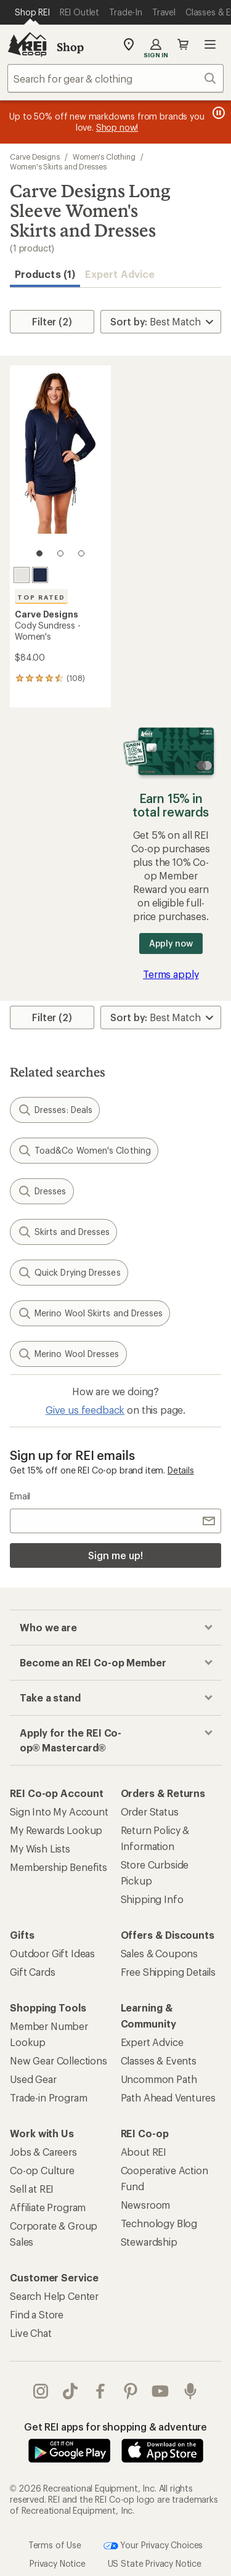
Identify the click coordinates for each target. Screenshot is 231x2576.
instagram (41, 2391)
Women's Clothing (104, 156)
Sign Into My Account (59, 1811)
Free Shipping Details (168, 1972)
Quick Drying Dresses (69, 1272)
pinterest (130, 2391)
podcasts (190, 2391)
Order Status (150, 1811)
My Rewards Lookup (56, 1830)
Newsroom (146, 2205)
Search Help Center (54, 2296)
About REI (144, 2152)
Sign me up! (115, 1555)
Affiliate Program (48, 2207)
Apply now (171, 943)
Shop (70, 47)
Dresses (42, 1191)
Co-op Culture (42, 2170)
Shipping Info (152, 1899)
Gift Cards (32, 1972)
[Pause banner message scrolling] (217, 112)
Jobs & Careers (43, 2152)
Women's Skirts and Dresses (58, 166)
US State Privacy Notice (154, 2563)
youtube (160, 2391)
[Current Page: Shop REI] (32, 12)
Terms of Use (54, 2544)
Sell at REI (32, 2189)
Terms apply (170, 974)
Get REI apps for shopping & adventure (115, 2426)
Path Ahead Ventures (168, 2097)
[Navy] (40, 575)
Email (20, 1496)
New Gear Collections (58, 2060)
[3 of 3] (81, 553)
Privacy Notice (58, 2563)
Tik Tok (70, 2391)
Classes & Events (159, 2060)
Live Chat (31, 2333)
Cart (183, 44)
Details (181, 1470)
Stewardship (149, 2242)
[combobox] (115, 78)
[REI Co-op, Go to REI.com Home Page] (27, 44)
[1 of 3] (39, 553)
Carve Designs (35, 156)
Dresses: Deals (54, 1110)
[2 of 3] (60, 553)
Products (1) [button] (45, 274)
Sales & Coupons (159, 1953)
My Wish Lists (40, 1848)
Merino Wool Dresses (68, 1354)
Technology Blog (159, 2223)
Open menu (210, 44)
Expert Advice (120, 274)
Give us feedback (85, 1410)
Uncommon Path (159, 2079)
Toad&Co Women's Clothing (84, 1150)
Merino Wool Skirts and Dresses (90, 1313)
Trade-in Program (48, 2097)
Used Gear (33, 2079)
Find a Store (36, 2314)
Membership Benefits (58, 1867)
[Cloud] (22, 575)
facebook (100, 2391)
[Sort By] (160, 321)
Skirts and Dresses (63, 1232)
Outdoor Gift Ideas (52, 1953)
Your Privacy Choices (153, 2545)
